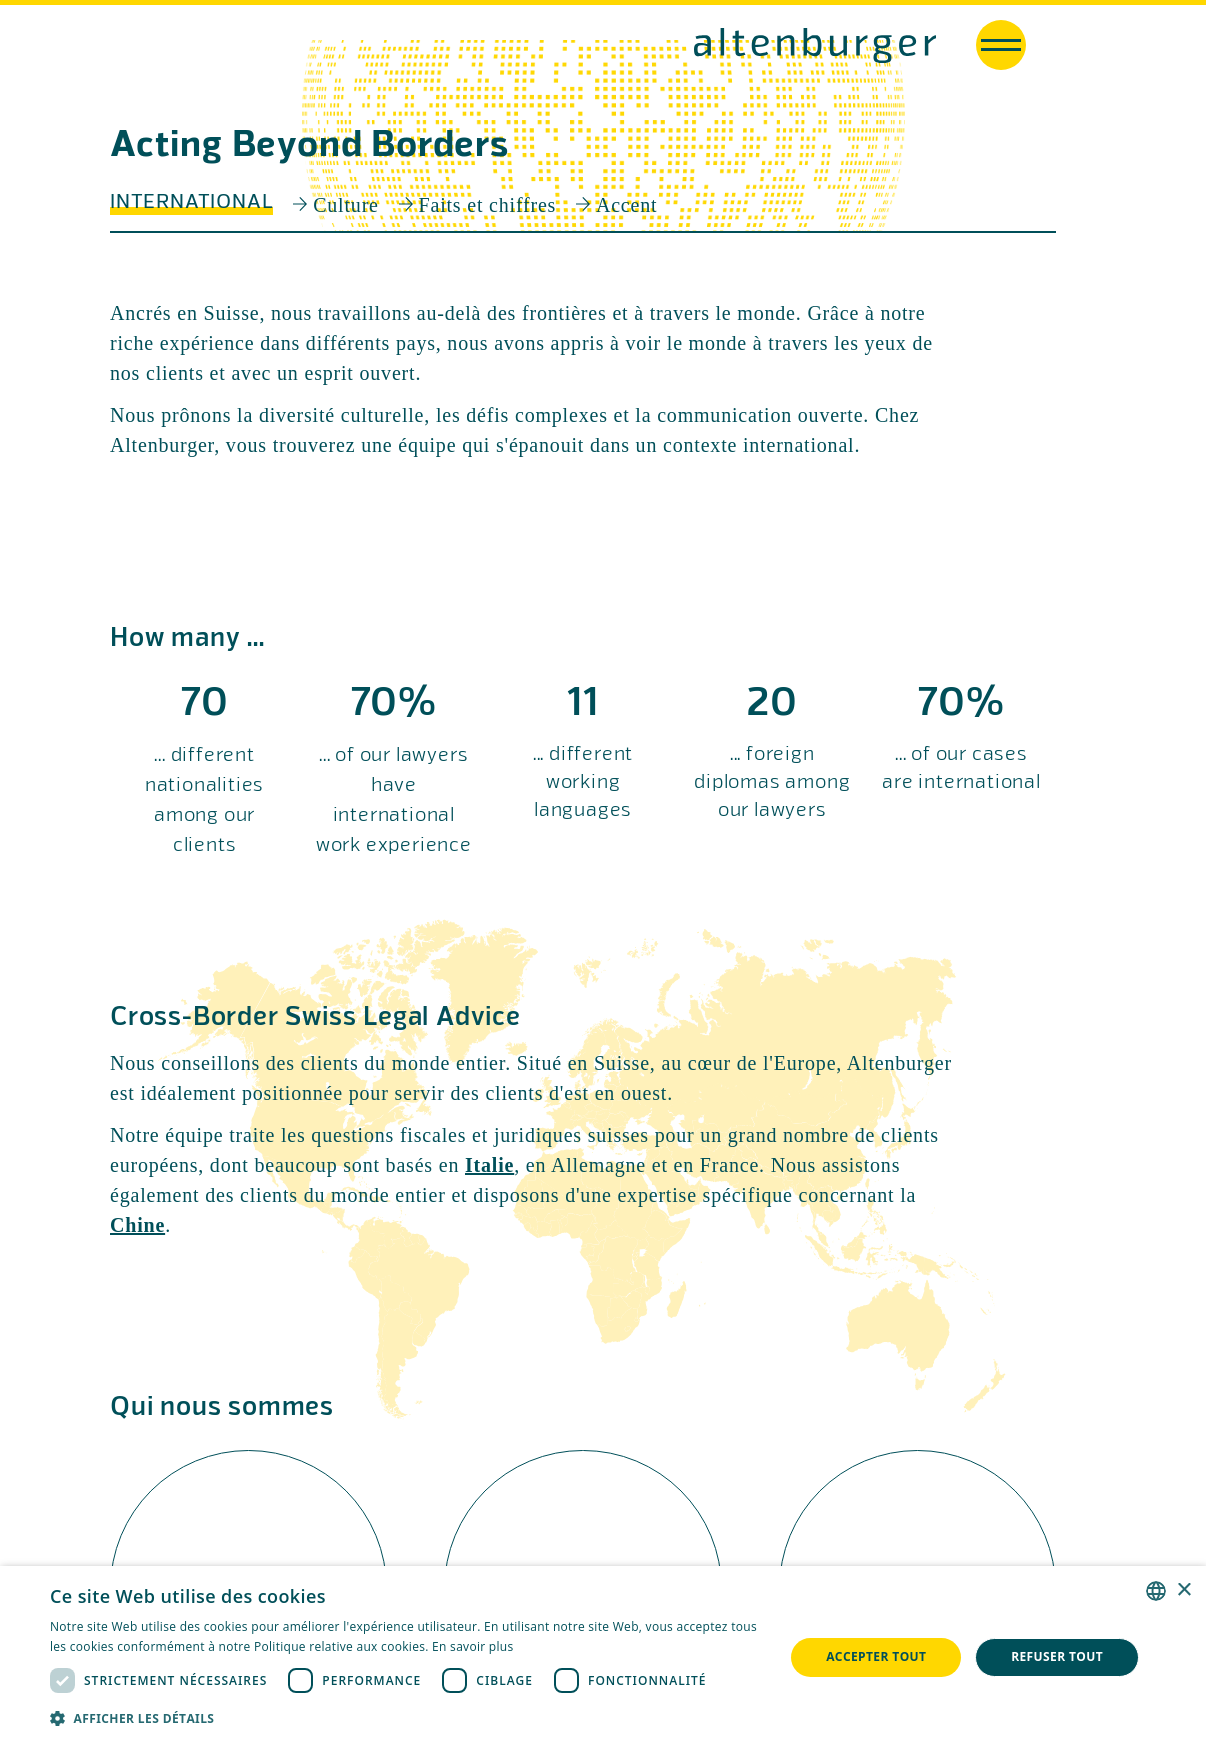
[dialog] (603, 1657)
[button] (406, 1719)
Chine (137, 1225)
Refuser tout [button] (1057, 1656)
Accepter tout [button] (876, 1656)
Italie (489, 1165)
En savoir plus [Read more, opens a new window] (472, 1646)
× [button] (1183, 1590)
